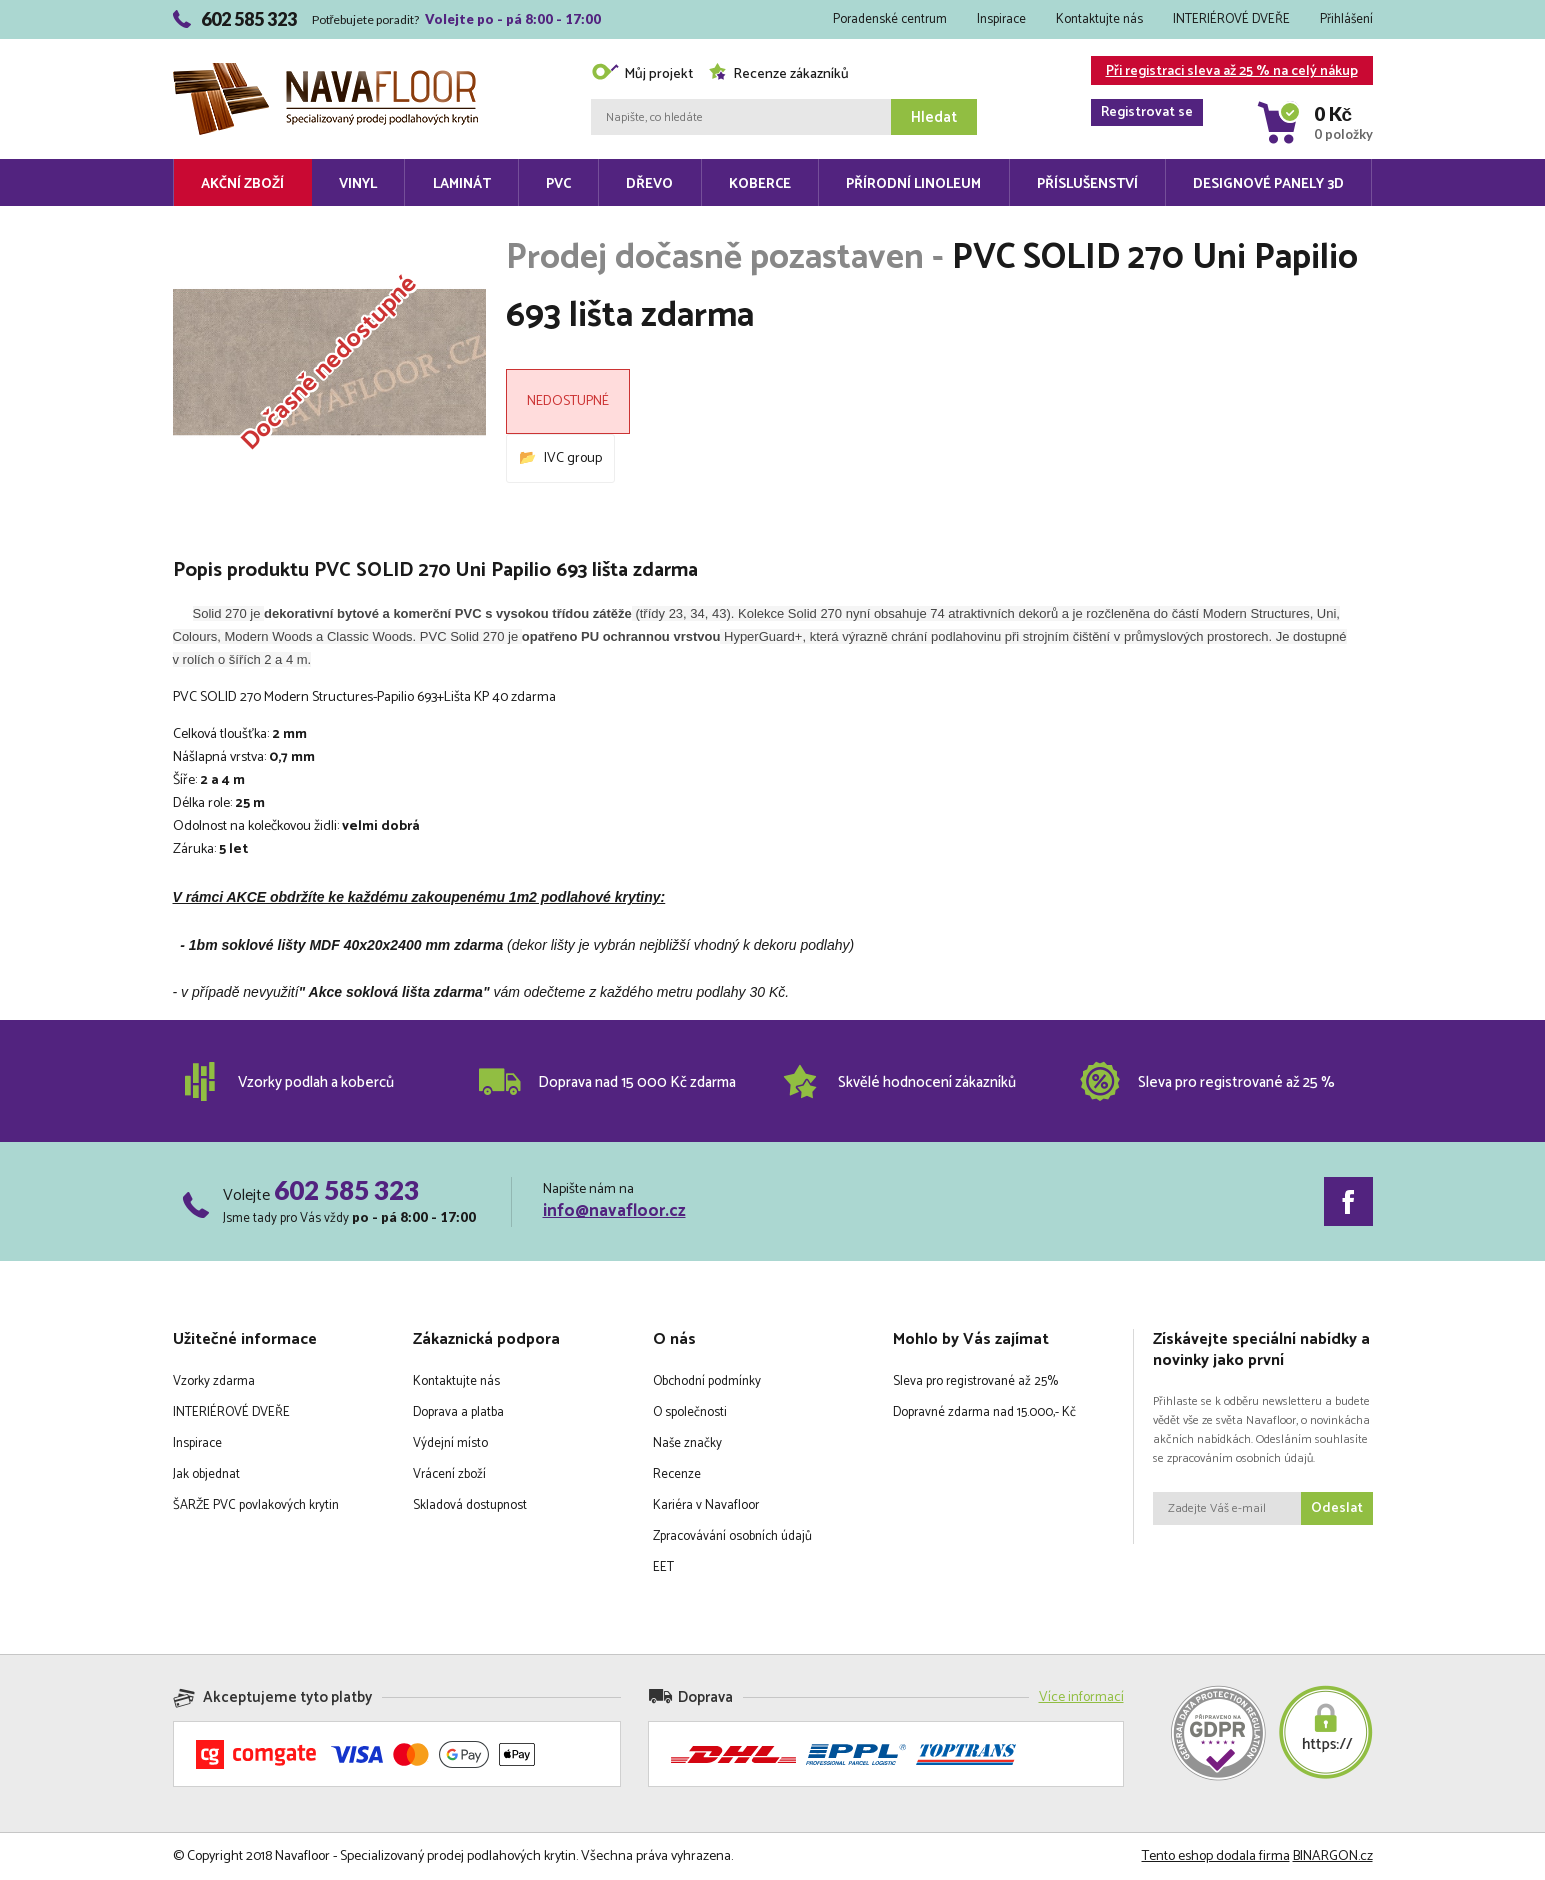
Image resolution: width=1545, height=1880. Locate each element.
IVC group (573, 458)
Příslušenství (1087, 184)
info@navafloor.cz (614, 1211)
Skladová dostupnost (470, 1505)
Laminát (462, 184)
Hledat (934, 117)
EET (663, 1567)
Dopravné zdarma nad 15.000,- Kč (984, 1412)
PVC (558, 184)
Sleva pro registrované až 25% (975, 1381)
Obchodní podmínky (707, 1381)
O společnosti (690, 1412)
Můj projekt (642, 74)
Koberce (760, 184)
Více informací (1081, 1697)
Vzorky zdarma (214, 1381)
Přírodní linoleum (913, 184)
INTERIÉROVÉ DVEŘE (1231, 19)
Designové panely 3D (1268, 184)
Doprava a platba (458, 1412)
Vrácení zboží (449, 1474)
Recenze (677, 1474)
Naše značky (687, 1443)
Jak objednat (206, 1474)
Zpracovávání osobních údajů (732, 1536)
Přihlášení (1346, 19)
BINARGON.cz (1333, 1856)
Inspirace (1001, 19)
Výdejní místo (450, 1443)
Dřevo (649, 184)
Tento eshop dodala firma (1216, 1856)
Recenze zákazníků (778, 74)
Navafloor (325, 70)
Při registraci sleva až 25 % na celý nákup (1224, 72)
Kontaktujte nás (1099, 19)
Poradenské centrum (890, 19)
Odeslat (1337, 1508)
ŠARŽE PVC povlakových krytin (256, 1505)
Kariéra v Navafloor (706, 1505)
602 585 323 (346, 1190)
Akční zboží (242, 184)
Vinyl (358, 184)
